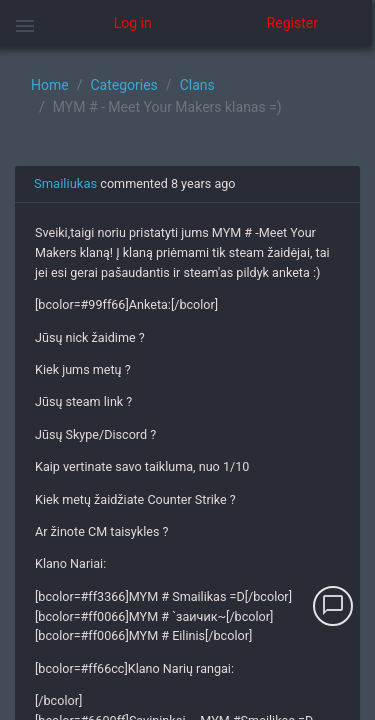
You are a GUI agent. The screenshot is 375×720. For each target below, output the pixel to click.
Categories (123, 85)
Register (292, 23)
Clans (197, 85)
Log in (133, 23)
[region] (187, 383)
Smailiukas (65, 183)
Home (50, 85)
